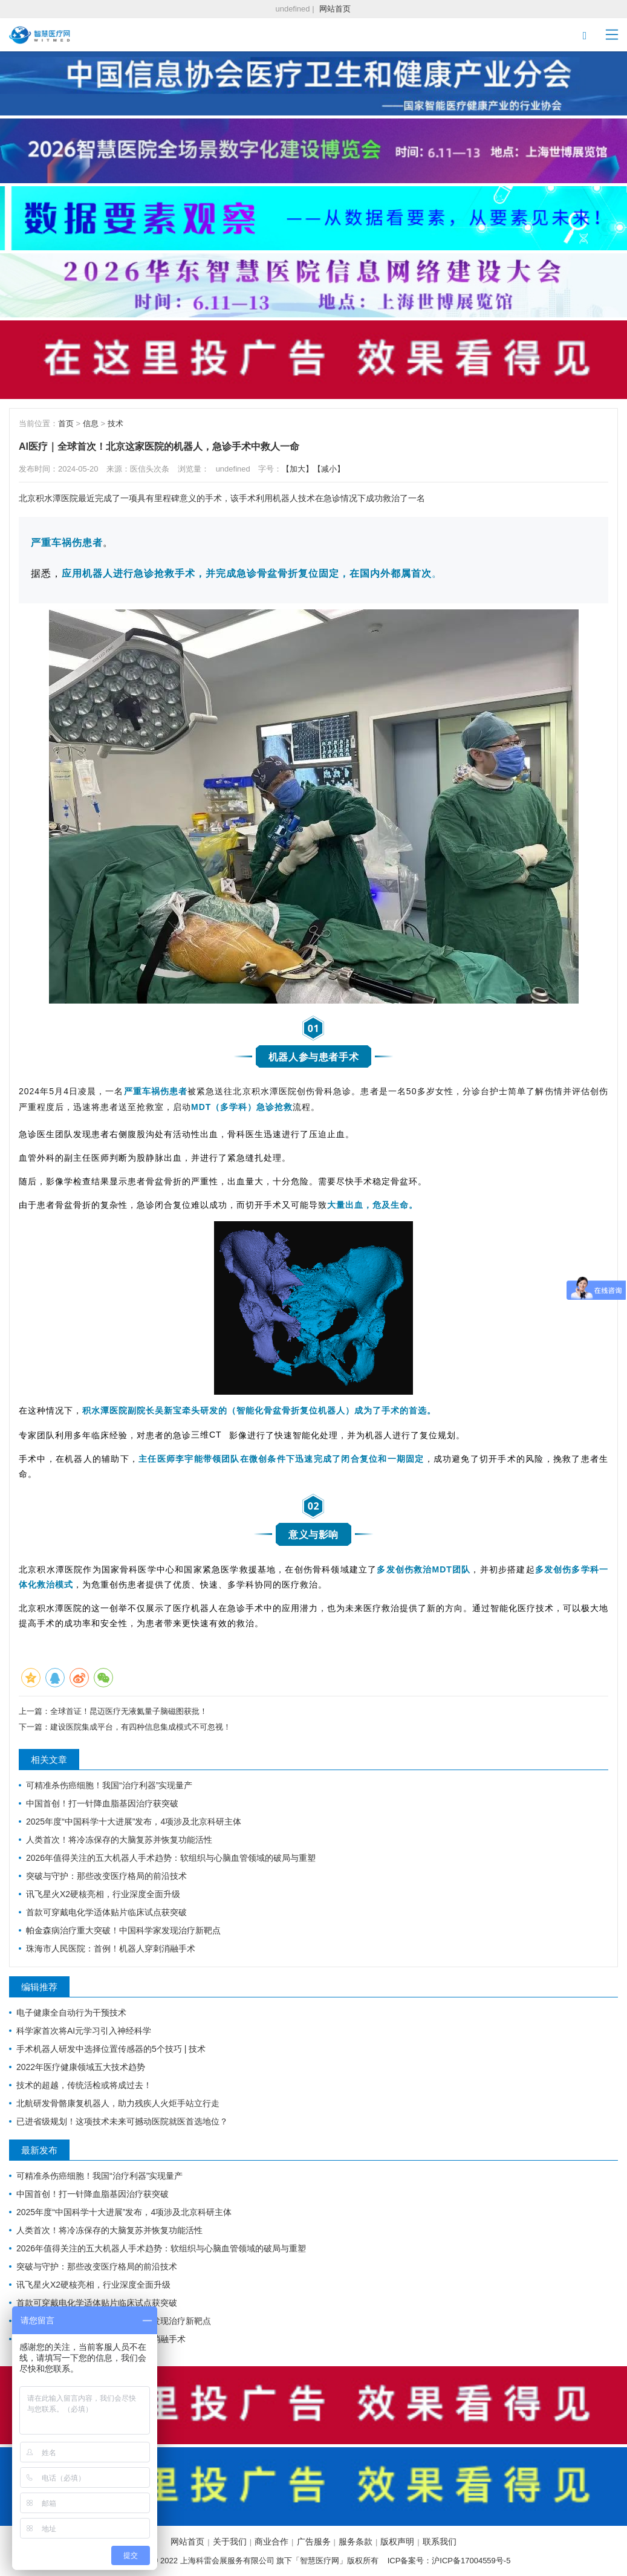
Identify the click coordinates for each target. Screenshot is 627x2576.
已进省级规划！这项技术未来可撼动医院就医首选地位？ (122, 2121)
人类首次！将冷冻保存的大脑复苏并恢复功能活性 (119, 1839)
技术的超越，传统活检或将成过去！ (84, 2085)
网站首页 (335, 8)
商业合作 (271, 2541)
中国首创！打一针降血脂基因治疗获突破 (102, 1803)
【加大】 (297, 468)
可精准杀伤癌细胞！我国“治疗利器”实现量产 (109, 1785)
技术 (115, 423)
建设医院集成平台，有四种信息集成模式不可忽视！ (140, 1726)
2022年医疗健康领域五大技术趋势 (80, 2067)
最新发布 (39, 2150)
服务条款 (355, 2541)
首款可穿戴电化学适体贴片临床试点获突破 (106, 1912)
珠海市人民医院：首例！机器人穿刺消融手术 (110, 1948)
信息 (91, 423)
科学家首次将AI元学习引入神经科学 (83, 2031)
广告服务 (314, 2541)
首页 (66, 423)
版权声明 (397, 2541)
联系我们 (439, 2541)
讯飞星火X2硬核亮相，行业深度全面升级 (103, 1894)
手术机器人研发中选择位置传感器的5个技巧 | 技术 (111, 2049)
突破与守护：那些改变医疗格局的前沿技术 (106, 1876)
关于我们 (230, 2541)
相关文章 (49, 1759)
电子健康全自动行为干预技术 (71, 2012)
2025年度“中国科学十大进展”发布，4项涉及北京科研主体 (133, 1821)
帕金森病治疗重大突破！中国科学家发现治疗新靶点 (123, 1930)
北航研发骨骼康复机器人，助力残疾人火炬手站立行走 (117, 2103)
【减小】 (329, 468)
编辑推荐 (39, 1987)
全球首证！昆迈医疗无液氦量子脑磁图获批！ (128, 1711)
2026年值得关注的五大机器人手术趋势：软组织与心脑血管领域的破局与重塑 (171, 1858)
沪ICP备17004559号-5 (471, 2560)
